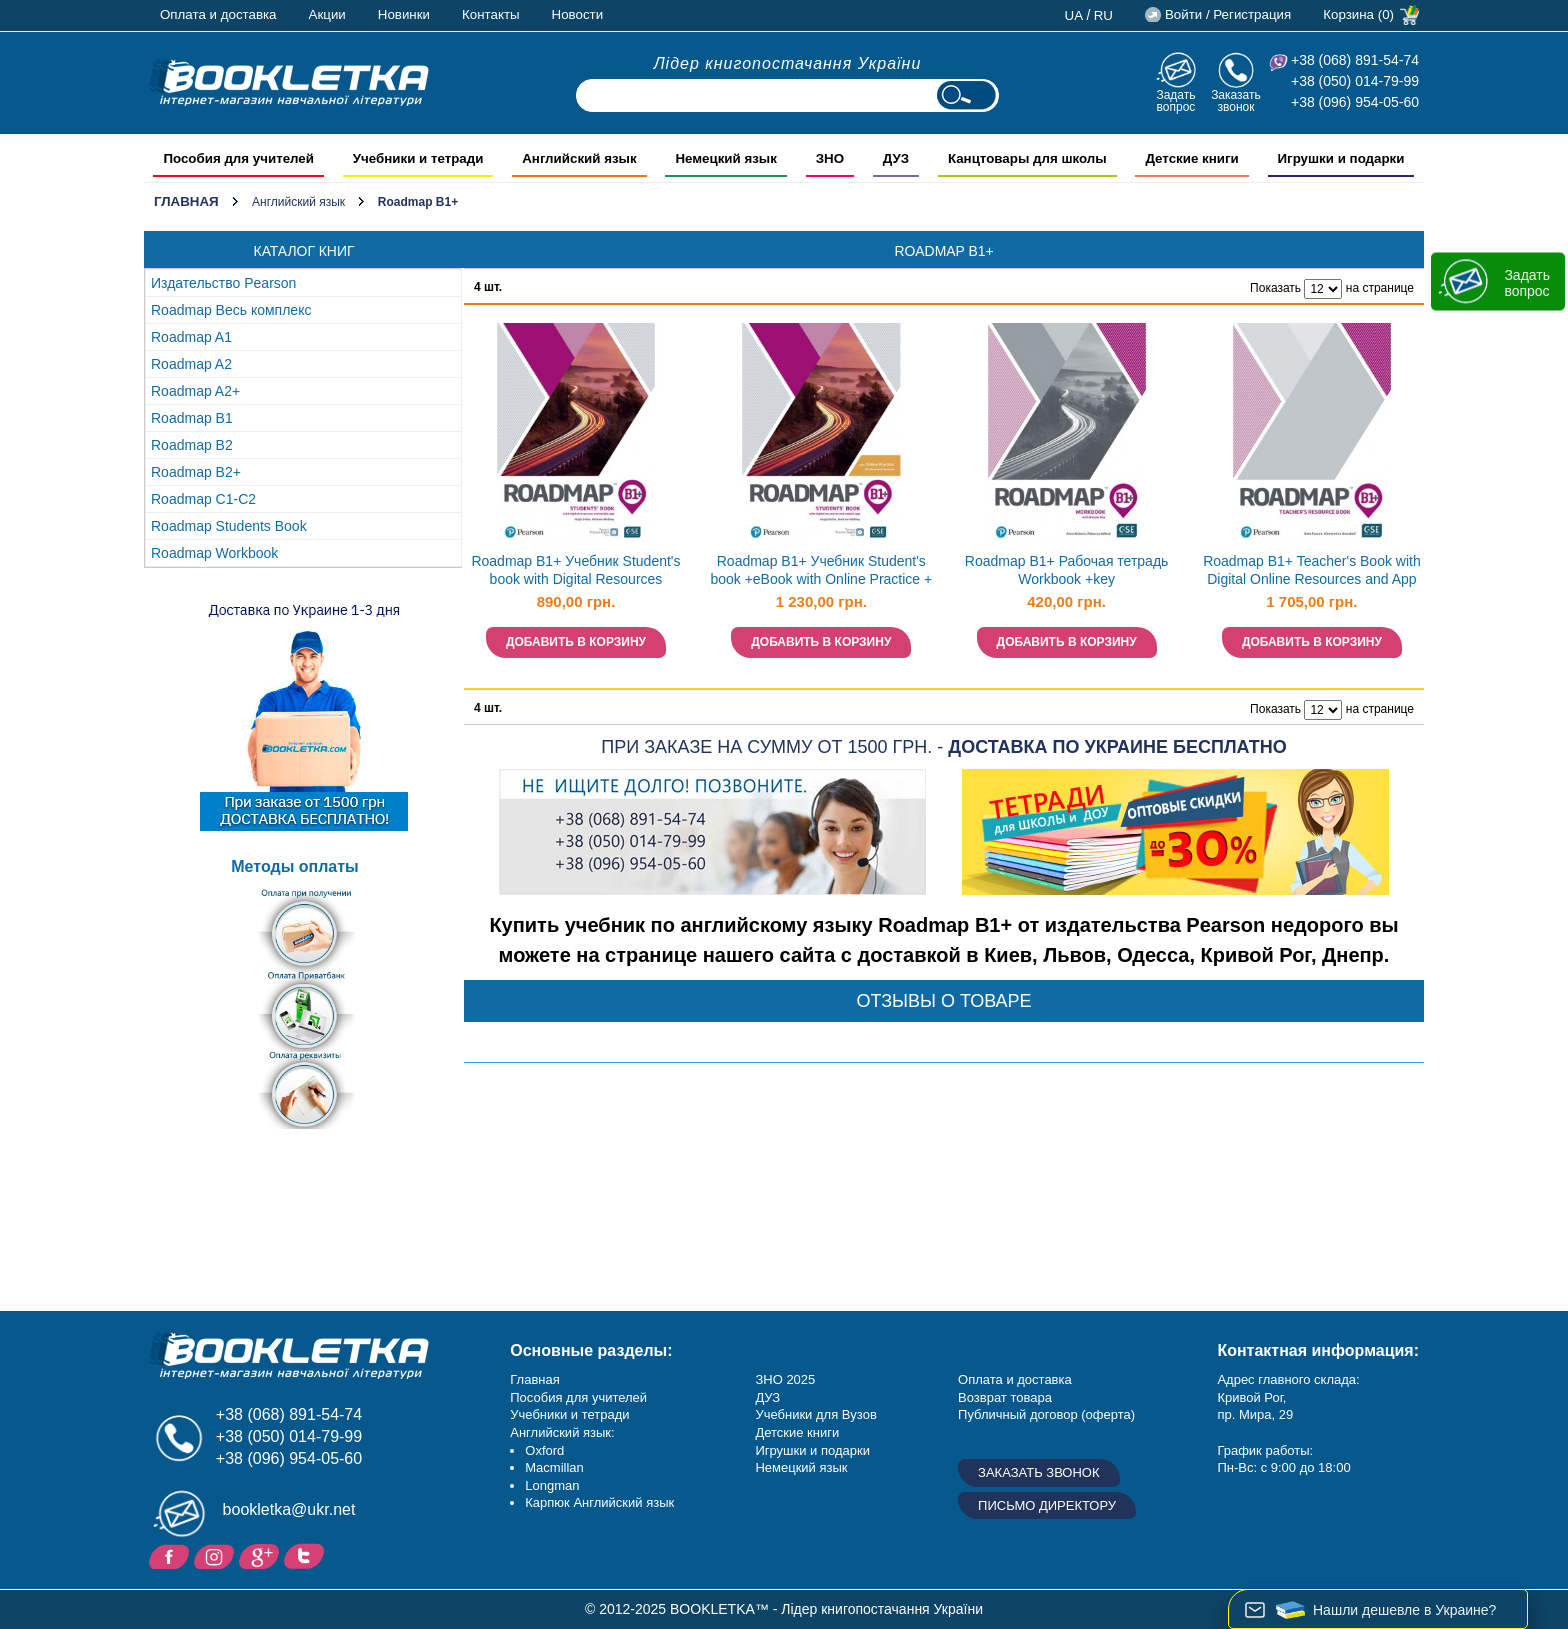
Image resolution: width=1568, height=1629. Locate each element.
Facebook (171, 1555)
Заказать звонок (1236, 100)
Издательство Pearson (223, 283)
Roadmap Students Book (229, 526)
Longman (552, 1485)
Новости (578, 14)
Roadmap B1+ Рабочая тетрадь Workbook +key (1067, 570)
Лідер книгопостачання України (788, 63)
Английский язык (298, 202)
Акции (327, 14)
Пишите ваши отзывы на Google (261, 1555)
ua (1074, 15)
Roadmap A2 (191, 364)
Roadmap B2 (192, 445)
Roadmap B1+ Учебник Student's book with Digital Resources (575, 570)
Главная (186, 201)
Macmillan (554, 1467)
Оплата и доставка (218, 14)
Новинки (404, 14)
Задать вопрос (1175, 100)
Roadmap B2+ (196, 472)
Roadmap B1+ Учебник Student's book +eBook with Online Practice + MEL (821, 572)
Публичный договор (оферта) (1046, 1414)
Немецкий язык (801, 1467)
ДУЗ (767, 1397)
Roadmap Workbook (214, 553)
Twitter (306, 1555)
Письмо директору (1047, 1505)
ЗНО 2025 (785, 1379)
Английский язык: (562, 1432)
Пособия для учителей (578, 1397)
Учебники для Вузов (815, 1414)
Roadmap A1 (191, 337)
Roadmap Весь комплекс (231, 310)
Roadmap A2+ (195, 391)
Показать (1275, 288)
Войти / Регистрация (1228, 14)
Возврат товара (1005, 1397)
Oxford (544, 1450)
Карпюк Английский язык (599, 1502)
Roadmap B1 (192, 418)
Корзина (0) (1358, 14)
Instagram (216, 1555)
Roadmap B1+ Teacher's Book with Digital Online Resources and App (1312, 570)
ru (1103, 15)
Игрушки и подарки (812, 1450)
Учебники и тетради (569, 1414)
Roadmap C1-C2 (203, 499)
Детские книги (797, 1432)
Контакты (491, 14)
